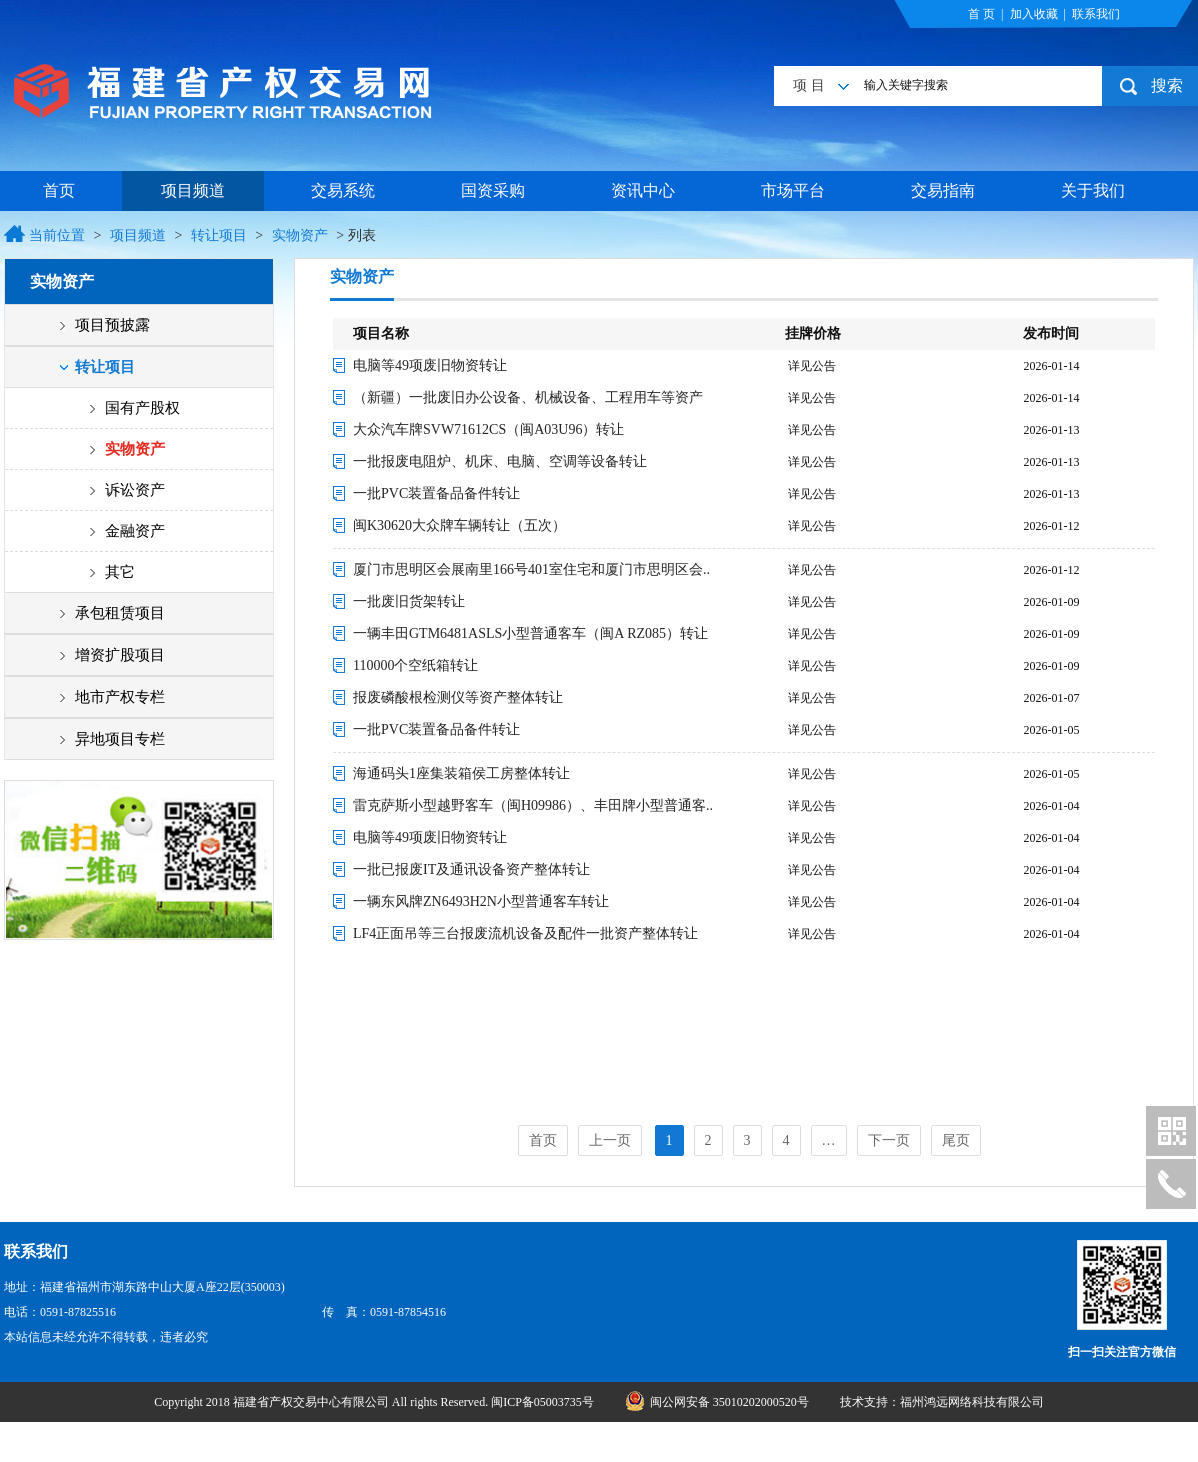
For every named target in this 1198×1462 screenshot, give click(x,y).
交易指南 (943, 190)
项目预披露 (112, 325)
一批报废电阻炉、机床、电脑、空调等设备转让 (500, 461)
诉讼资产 (135, 490)
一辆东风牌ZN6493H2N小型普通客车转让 (481, 901)
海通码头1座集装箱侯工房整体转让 (461, 773)
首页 (59, 190)
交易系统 (343, 190)
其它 (120, 572)
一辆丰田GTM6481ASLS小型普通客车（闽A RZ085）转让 (530, 633)
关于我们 (1093, 190)
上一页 (610, 1140)
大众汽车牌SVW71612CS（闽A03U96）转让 (488, 429)
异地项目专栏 (120, 739)
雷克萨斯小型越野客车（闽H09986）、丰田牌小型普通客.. (533, 805)
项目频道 (193, 190)
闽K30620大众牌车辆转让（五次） (459, 525)
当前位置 (57, 235)
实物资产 (300, 235)
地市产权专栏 (120, 697)
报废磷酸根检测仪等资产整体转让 (458, 697)
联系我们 (1096, 14)
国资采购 (493, 190)
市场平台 (793, 190)
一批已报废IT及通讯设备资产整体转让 (471, 869)
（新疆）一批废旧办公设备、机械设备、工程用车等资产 (528, 397)
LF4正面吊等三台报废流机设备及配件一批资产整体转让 (525, 933)
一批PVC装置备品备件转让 (436, 493)
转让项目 (219, 235)
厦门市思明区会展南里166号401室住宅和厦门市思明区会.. (531, 569)
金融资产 (135, 531)
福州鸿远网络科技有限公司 (972, 1402)
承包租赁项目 (120, 613)
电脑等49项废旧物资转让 (430, 365)
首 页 (981, 14)
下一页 (889, 1140)
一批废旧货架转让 (409, 601)
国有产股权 (142, 408)
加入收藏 (1034, 14)
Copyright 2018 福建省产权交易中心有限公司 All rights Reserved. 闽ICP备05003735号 (375, 1402)
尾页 (956, 1140)
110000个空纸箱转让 (415, 665)
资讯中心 (643, 190)
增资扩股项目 (120, 655)
